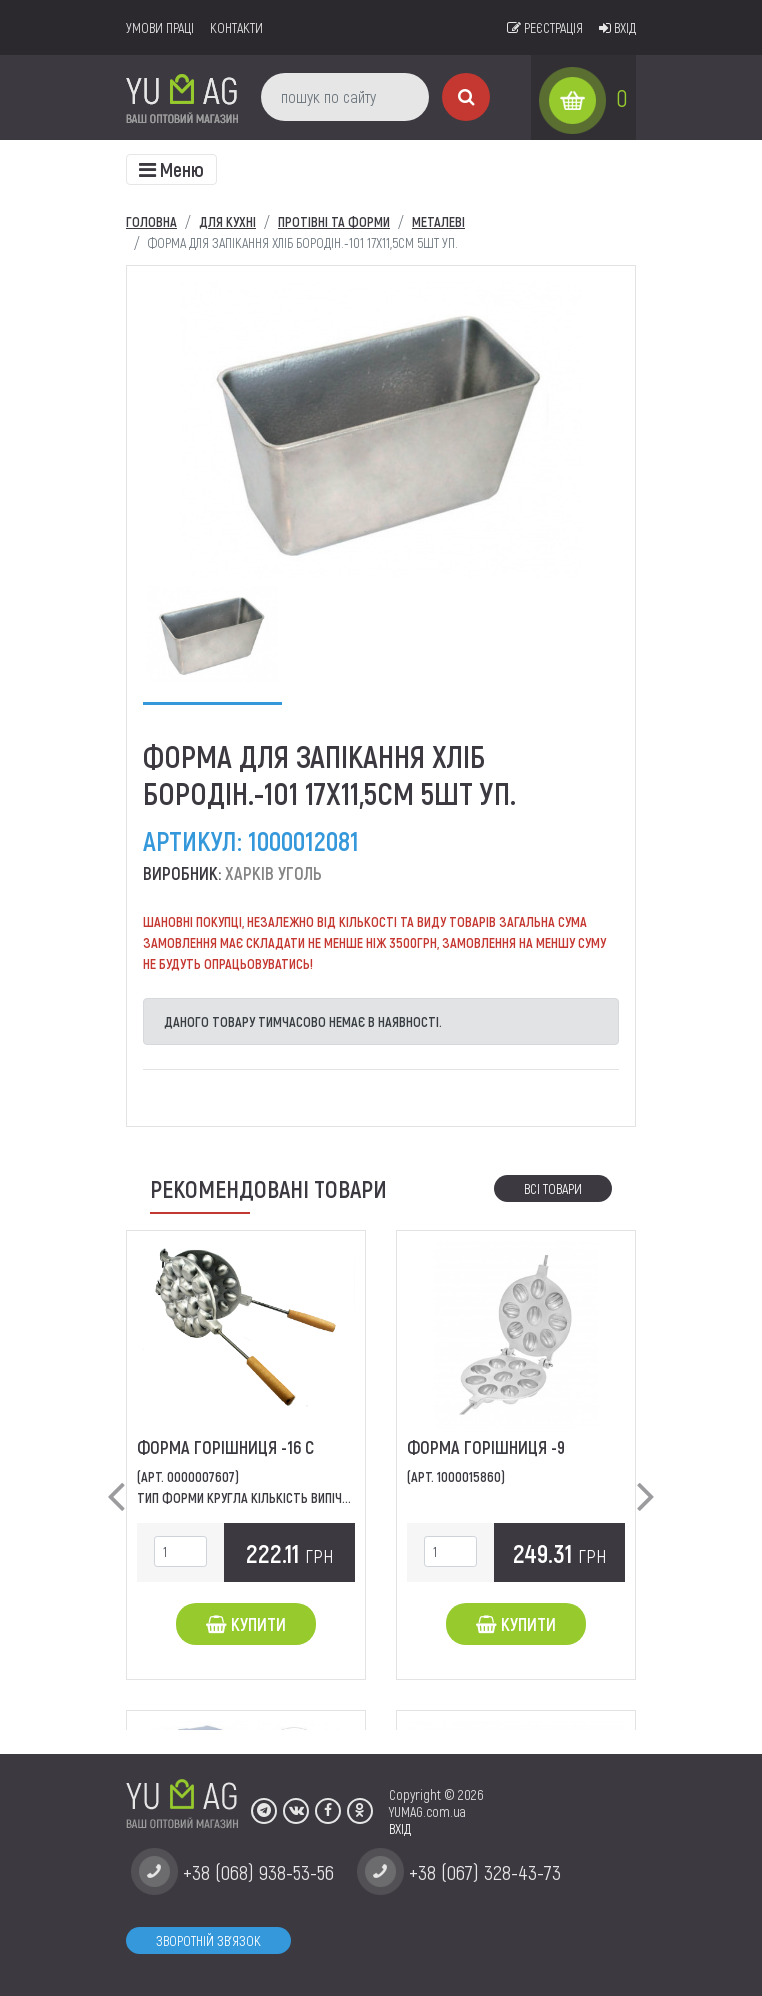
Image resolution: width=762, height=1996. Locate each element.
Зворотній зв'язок (208, 1940)
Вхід (617, 27)
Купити (246, 1624)
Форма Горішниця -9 (486, 1447)
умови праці (160, 27)
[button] (116, 1480)
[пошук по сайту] (345, 97)
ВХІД (400, 1828)
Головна (151, 221)
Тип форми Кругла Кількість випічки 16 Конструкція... (297, 1497)
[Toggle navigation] (171, 169)
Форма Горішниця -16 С (225, 1447)
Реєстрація (545, 27)
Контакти (236, 27)
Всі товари (553, 1188)
